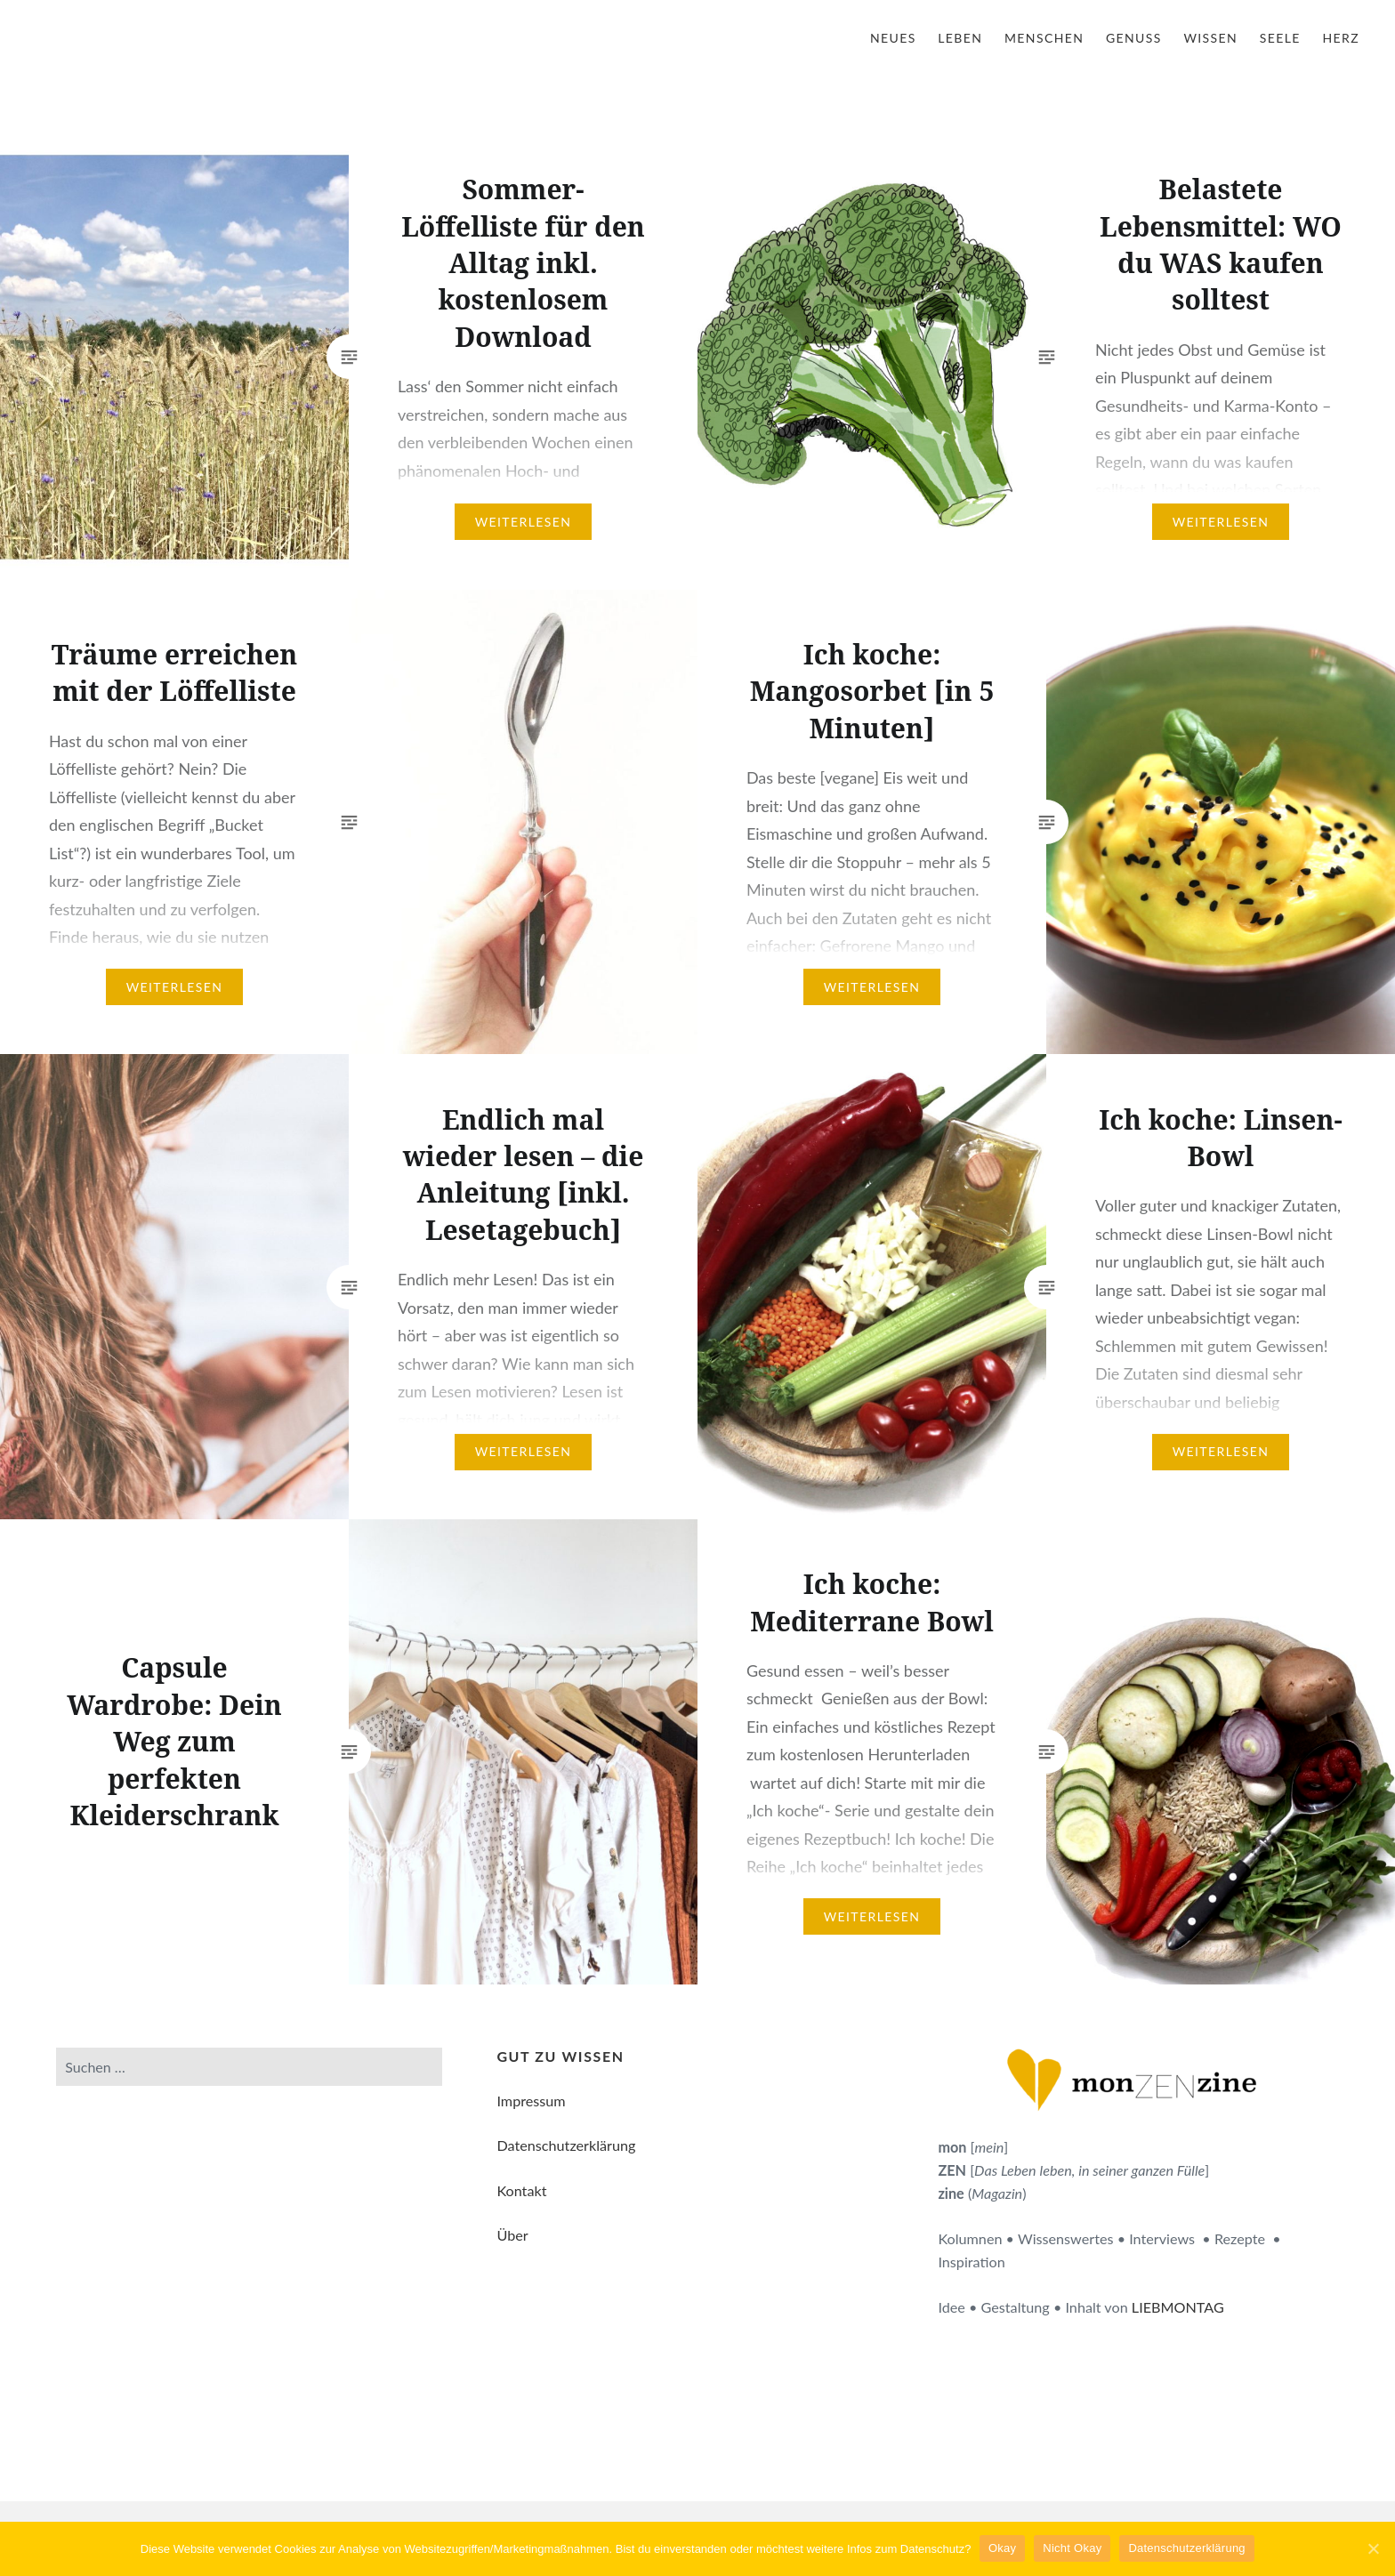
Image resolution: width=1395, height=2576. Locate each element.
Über (512, 2234)
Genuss (1134, 37)
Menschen (1044, 37)
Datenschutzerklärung (565, 2145)
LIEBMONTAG (1178, 2306)
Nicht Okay (1073, 2548)
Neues (893, 37)
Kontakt (521, 2190)
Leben (960, 37)
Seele (1280, 37)
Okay (1002, 2548)
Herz (1340, 37)
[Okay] (1373, 2548)
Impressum (530, 2100)
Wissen (1210, 37)
